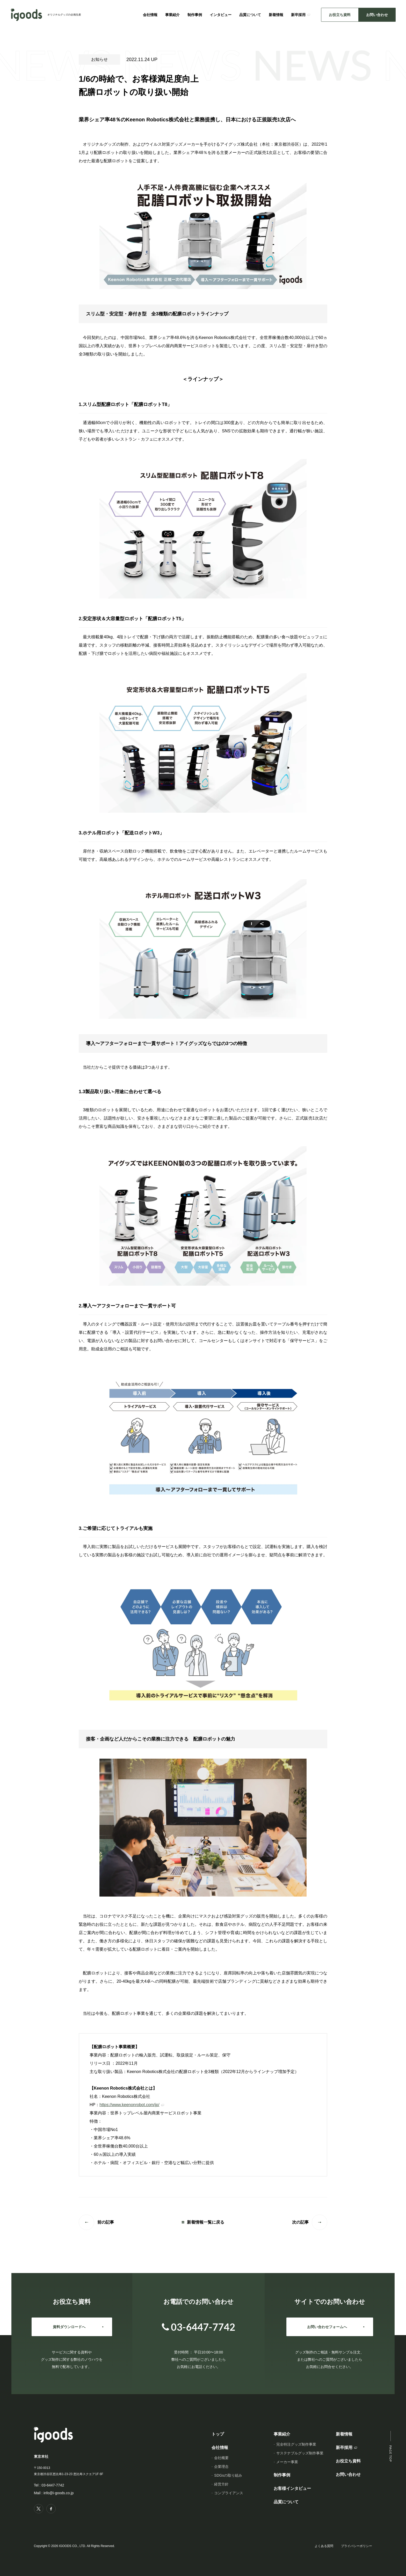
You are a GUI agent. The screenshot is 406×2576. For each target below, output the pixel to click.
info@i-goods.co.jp (59, 2493)
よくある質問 (324, 2546)
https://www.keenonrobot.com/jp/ (129, 2105)
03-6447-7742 (52, 2485)
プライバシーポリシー (356, 2546)
